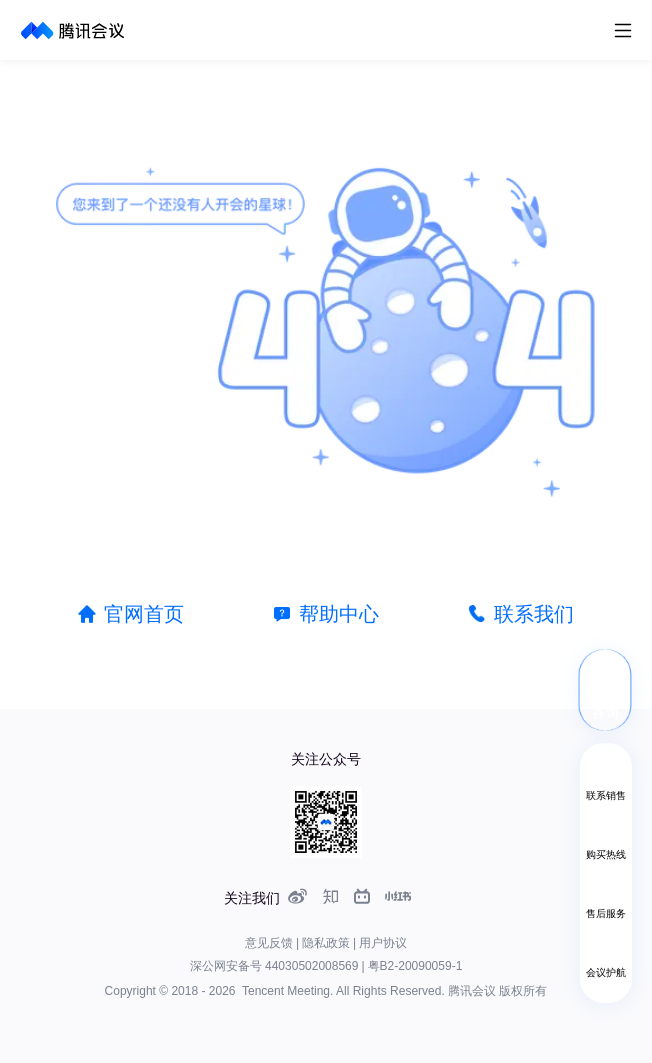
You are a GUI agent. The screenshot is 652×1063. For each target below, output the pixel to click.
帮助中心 (339, 614)
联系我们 (534, 614)
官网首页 (144, 614)
